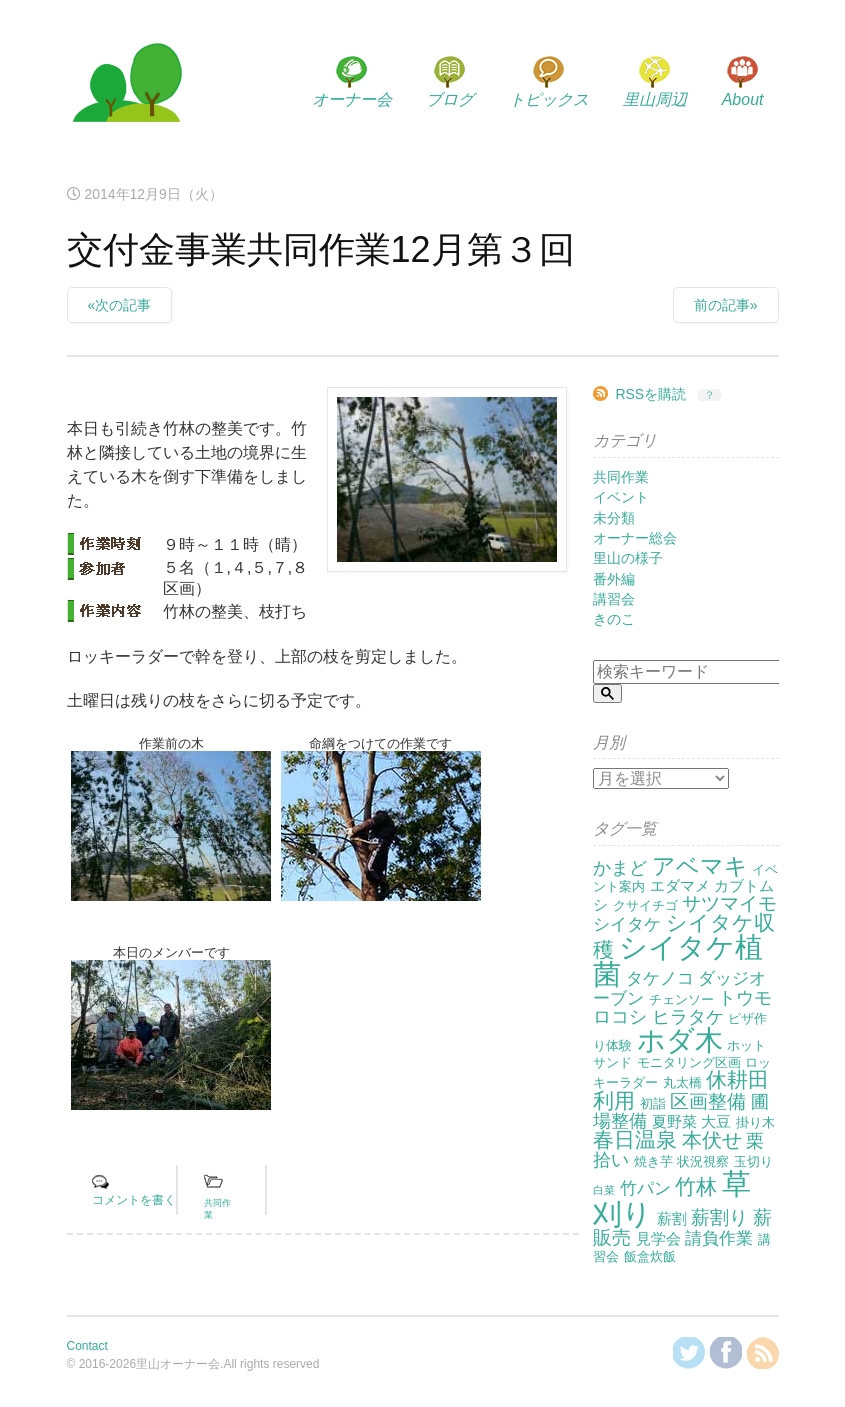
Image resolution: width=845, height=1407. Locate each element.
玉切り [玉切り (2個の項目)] (753, 1161)
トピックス (549, 99)
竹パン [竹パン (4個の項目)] (645, 1188)
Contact (87, 1346)
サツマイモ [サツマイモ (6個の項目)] (729, 903)
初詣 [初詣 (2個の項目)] (653, 1103)
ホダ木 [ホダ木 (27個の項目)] (680, 1040)
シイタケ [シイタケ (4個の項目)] (627, 924)
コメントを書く (134, 1200)
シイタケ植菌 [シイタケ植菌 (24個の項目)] (677, 961)
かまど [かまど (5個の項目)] (620, 868)
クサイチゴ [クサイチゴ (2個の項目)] (645, 905)
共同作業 (621, 477)
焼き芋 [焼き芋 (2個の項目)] (653, 1161)
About (743, 99)
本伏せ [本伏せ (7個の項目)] (712, 1140)
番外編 (614, 579)
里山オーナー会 (127, 86)
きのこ (614, 619)
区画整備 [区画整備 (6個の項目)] (708, 1101)
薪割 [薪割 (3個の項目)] (672, 1218)
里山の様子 (628, 558)
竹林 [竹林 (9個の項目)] (696, 1187)
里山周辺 (655, 99)
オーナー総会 (635, 538)
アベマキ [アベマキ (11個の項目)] (700, 866)
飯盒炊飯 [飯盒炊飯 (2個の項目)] (650, 1256)
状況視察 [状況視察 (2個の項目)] (703, 1161)
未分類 (614, 518)
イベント (621, 497)
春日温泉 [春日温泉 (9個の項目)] (635, 1140)
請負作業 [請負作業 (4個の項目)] (719, 1238)
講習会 (614, 599)
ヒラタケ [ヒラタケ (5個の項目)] (688, 1017)
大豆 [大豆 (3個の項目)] (716, 1121)
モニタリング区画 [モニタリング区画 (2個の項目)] (689, 1062)
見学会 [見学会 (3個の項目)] (658, 1238)
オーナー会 (352, 99)
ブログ (450, 99)
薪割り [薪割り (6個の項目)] (719, 1217)
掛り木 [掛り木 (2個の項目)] (755, 1122)
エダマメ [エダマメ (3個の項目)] (680, 885)
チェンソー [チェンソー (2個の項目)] (681, 999)
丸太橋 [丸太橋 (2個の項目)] (682, 1082)
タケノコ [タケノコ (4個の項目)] (660, 978)
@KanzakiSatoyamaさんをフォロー (689, 1353)
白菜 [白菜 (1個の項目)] (604, 1190)
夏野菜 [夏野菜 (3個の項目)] (674, 1121)
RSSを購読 (650, 394)
